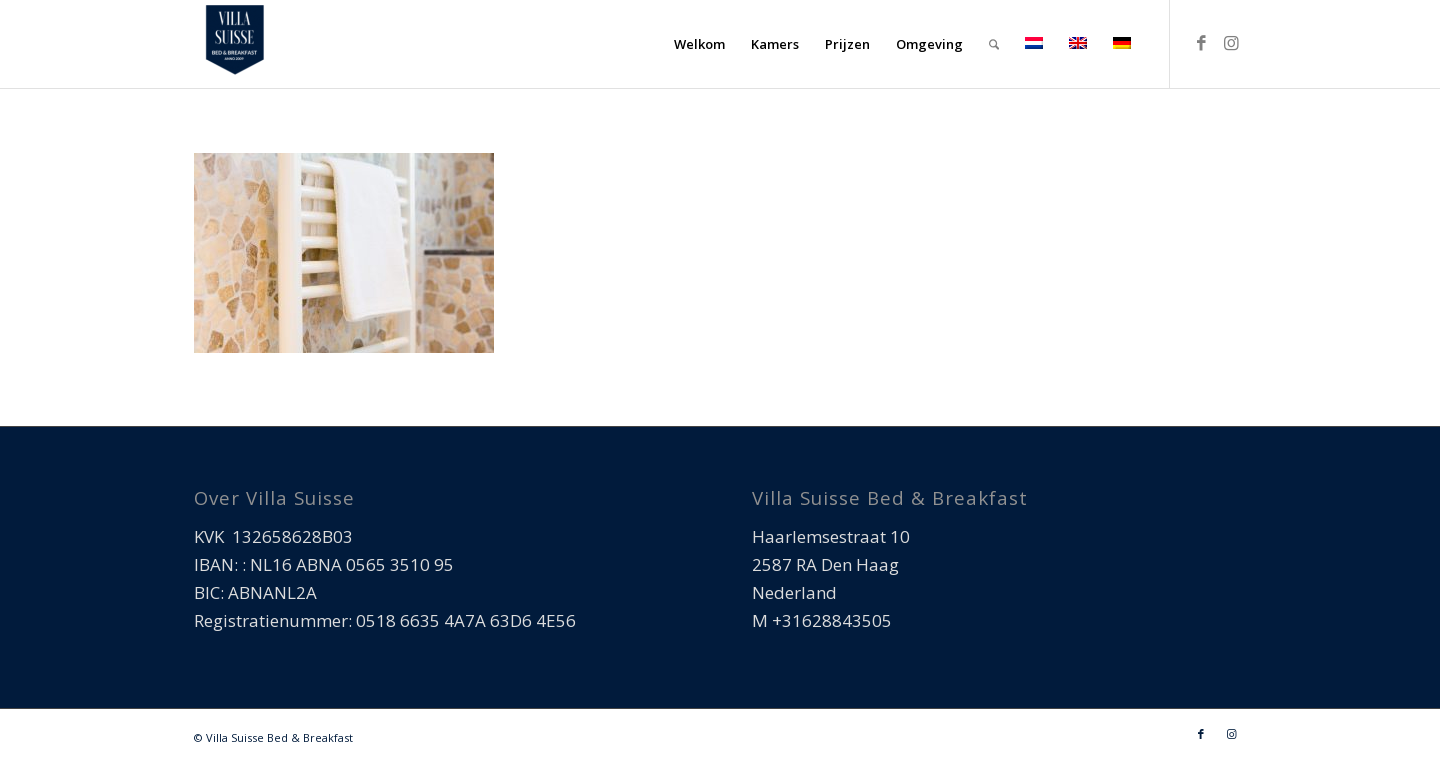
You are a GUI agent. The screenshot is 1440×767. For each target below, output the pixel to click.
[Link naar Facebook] (1201, 43)
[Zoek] (994, 44)
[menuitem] (699, 44)
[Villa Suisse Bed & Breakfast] (234, 44)
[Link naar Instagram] (1231, 43)
